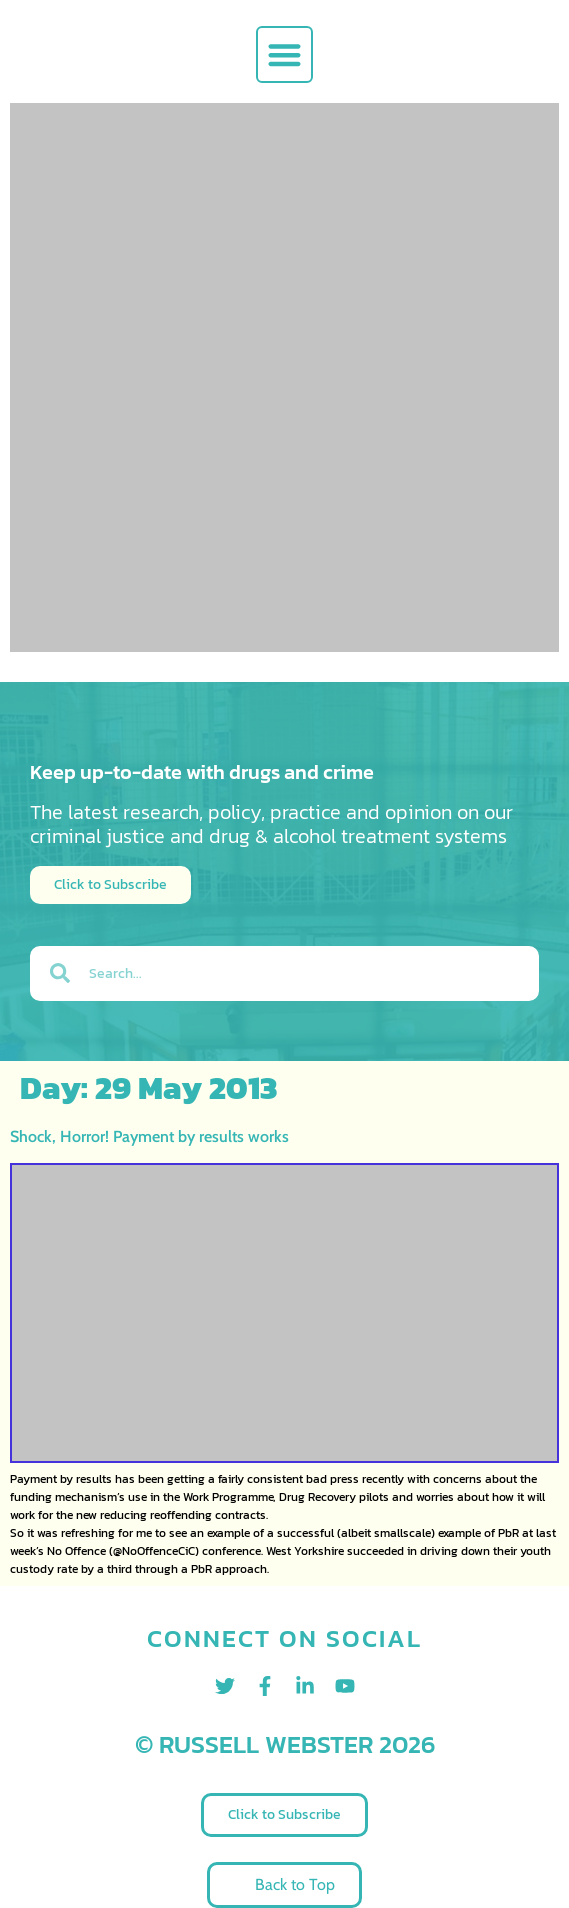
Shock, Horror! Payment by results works (149, 1136)
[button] (284, 54)
